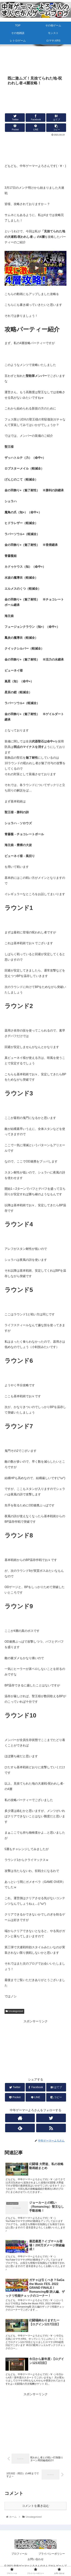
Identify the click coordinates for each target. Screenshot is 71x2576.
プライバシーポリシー (51, 2553)
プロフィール (19, 2553)
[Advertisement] (35, 58)
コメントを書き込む (35, 2505)
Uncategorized (14, 2011)
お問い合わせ (36, 2559)
